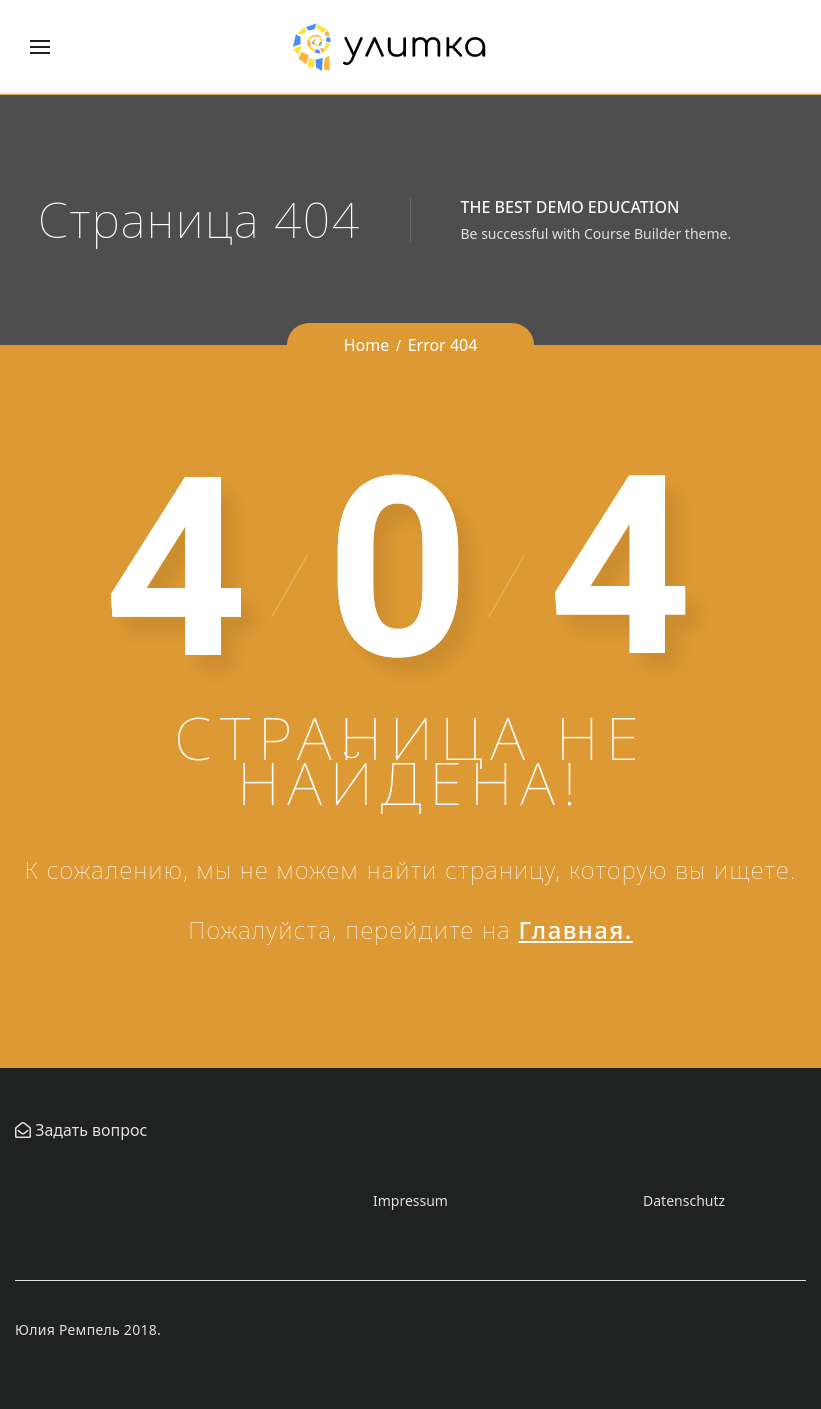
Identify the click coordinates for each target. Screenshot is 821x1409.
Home (367, 345)
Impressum (410, 1200)
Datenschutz (684, 1200)
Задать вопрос (89, 1130)
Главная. (576, 929)
